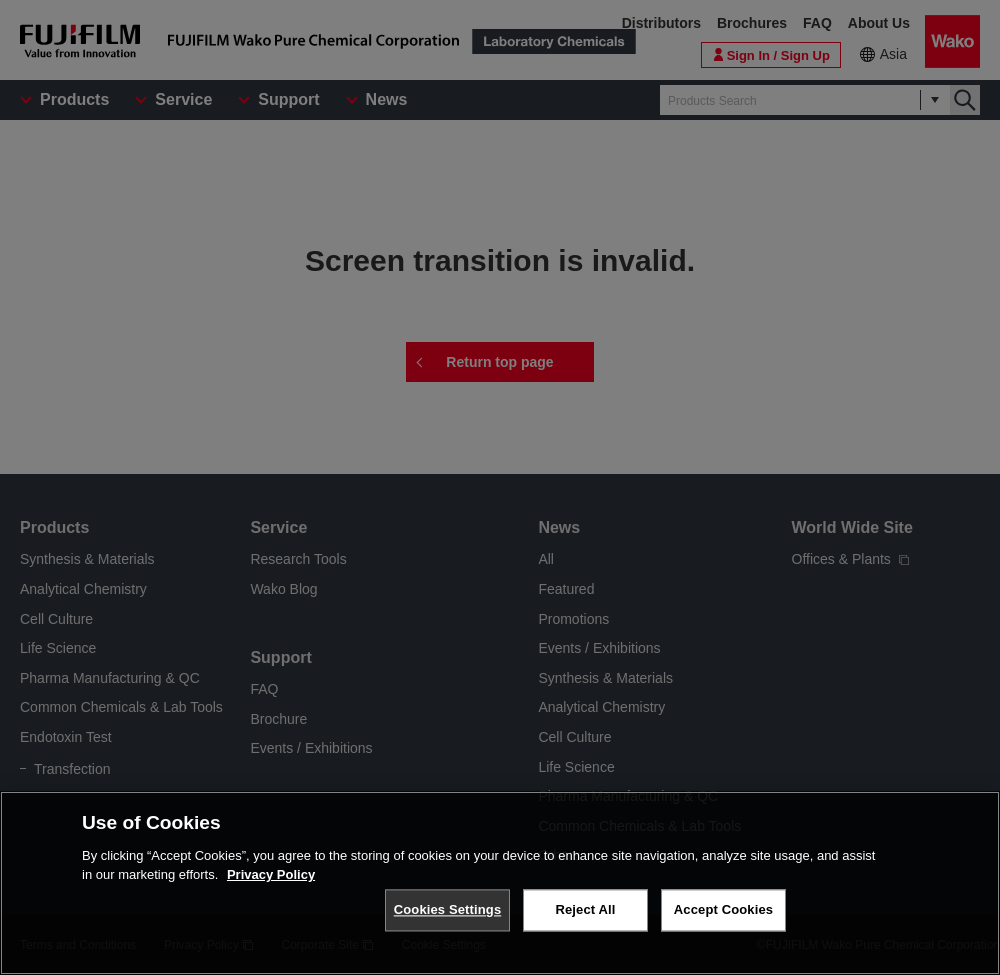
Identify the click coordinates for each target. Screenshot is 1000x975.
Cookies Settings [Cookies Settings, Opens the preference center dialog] (448, 909)
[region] (500, 883)
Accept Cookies (723, 909)
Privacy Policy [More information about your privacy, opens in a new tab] (271, 874)
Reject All (585, 909)
